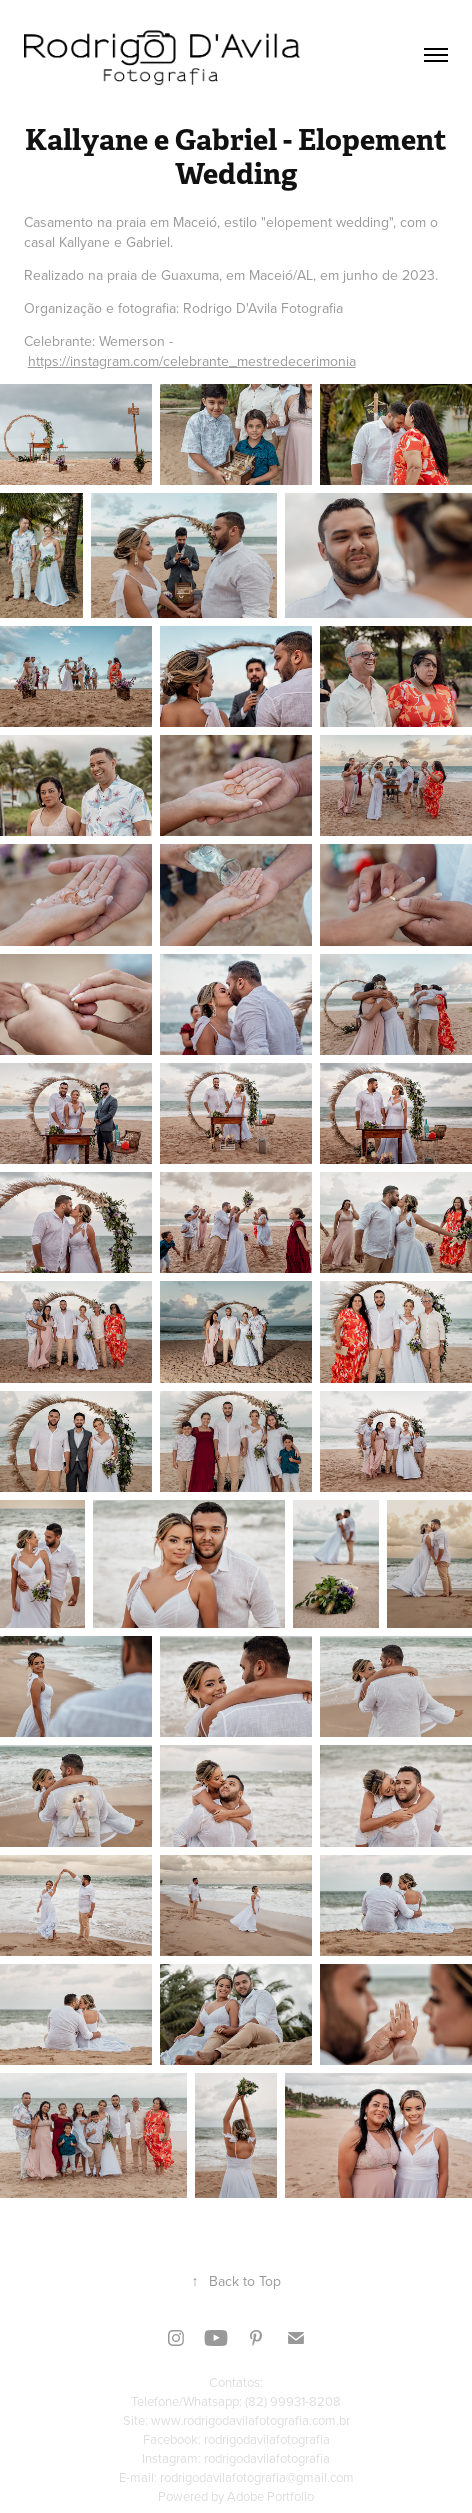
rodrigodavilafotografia (267, 2439)
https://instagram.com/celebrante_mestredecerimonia (192, 361)
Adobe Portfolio (270, 2496)
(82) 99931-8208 (293, 2401)
